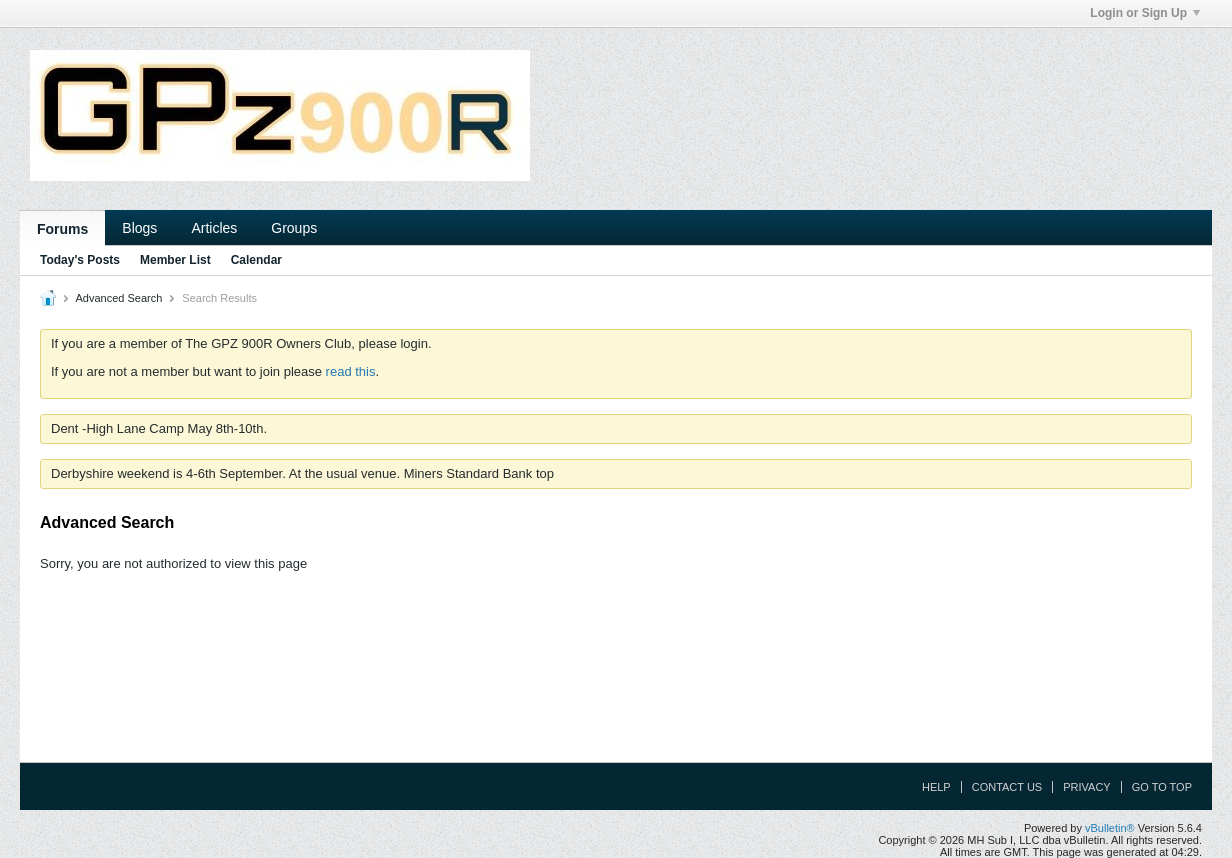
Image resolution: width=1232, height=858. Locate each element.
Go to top (1162, 787)
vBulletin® (1110, 828)
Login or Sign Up (1145, 13)
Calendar (256, 260)
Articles (214, 228)
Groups (294, 228)
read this (351, 371)
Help (936, 787)
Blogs (139, 228)
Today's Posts (80, 260)
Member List (175, 260)
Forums (62, 229)
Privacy (1086, 787)
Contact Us (1007, 787)
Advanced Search (118, 298)
